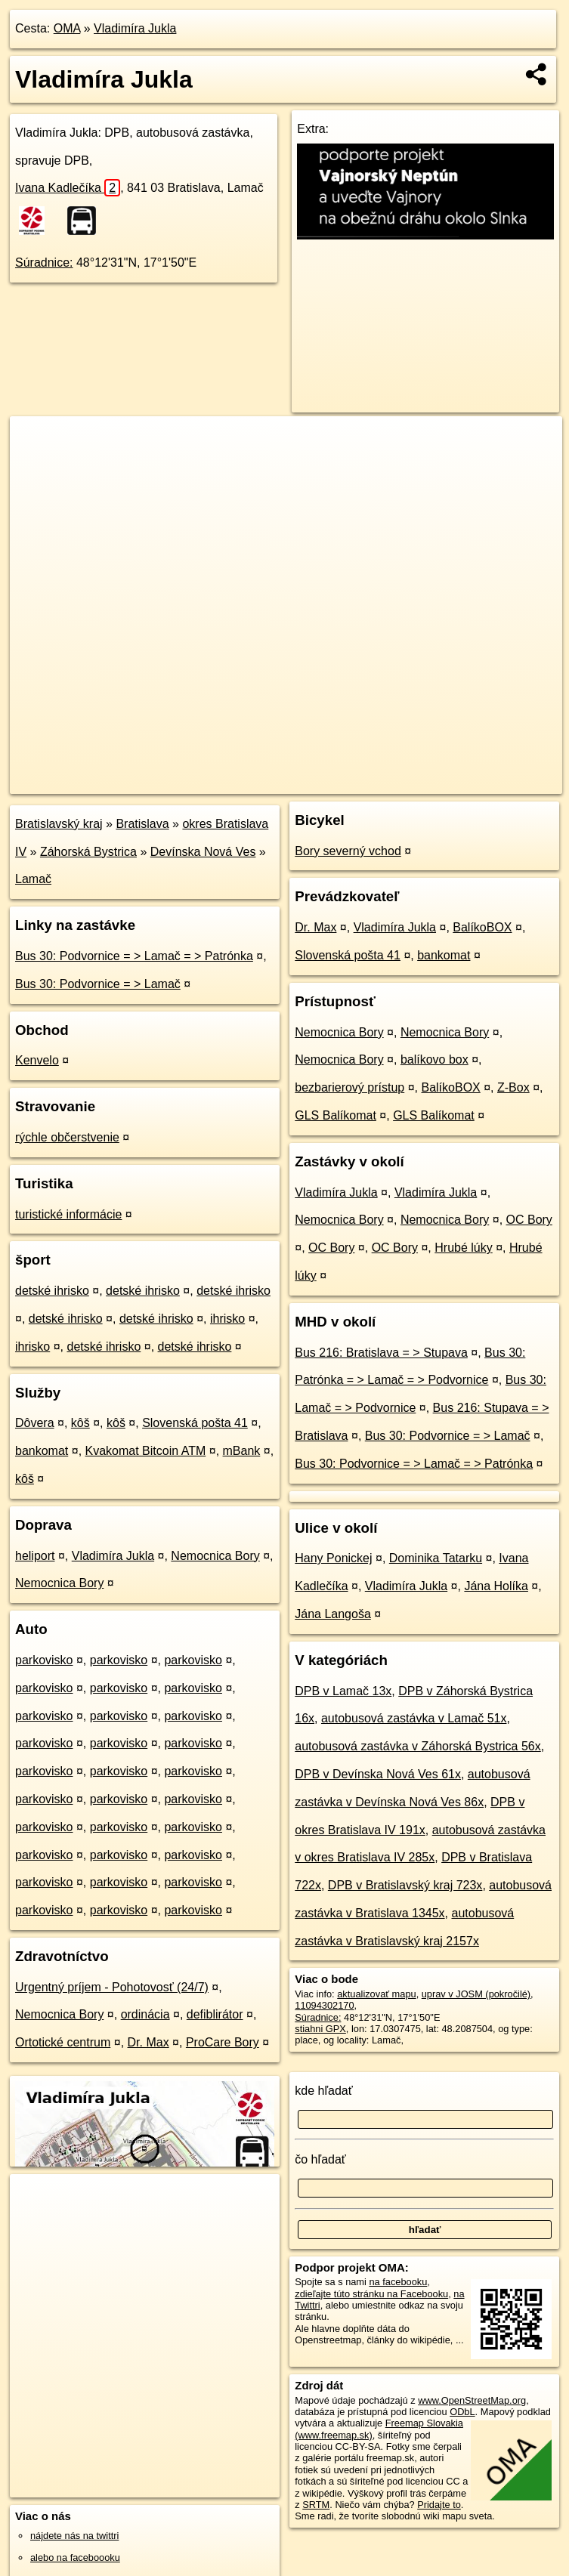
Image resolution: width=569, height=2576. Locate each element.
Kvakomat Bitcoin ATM (145, 1450)
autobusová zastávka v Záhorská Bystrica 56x (418, 1746)
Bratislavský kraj (59, 823)
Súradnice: (44, 262)
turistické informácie (68, 1214)
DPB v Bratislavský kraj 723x (405, 1885)
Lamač (33, 879)
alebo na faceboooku (75, 2557)
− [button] (36, 465)
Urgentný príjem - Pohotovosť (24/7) (112, 1987)
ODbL (462, 2411)
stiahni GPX (320, 2028)
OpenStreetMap (296, 781)
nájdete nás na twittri (74, 2535)
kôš (80, 1422)
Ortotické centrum (62, 2042)
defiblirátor (215, 2014)
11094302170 (324, 2005)
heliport (34, 1555)
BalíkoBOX (482, 927)
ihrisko (227, 1318)
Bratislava (142, 823)
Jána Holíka (496, 1586)
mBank (242, 1450)
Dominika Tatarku (435, 1558)
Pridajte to (439, 2504)
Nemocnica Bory (215, 1555)
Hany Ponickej (333, 1558)
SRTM (315, 2504)
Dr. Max (148, 2042)
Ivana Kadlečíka (67, 187)
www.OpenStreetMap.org (472, 2400)
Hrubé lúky (463, 1247)
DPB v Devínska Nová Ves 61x (378, 1774)
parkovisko (44, 1660)
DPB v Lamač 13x (343, 1691)
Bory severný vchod (348, 851)
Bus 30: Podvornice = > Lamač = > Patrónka (134, 956)
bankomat (41, 1450)
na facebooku (398, 2281)
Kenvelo (37, 1060)
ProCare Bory (222, 2042)
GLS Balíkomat (335, 1115)
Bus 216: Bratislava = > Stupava (381, 1352)
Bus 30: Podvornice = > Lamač (98, 984)
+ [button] (36, 442)
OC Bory (529, 1219)
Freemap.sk (375, 781)
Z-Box (513, 1087)
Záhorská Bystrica (88, 851)
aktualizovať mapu (376, 1994)
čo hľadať (320, 2159)
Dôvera (34, 1422)
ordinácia (145, 2014)
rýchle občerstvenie (67, 1137)
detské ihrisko (52, 1290)
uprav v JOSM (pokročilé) (476, 1994)
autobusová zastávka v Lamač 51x (413, 1718)
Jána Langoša (333, 1614)
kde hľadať (324, 2090)
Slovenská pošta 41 (195, 1422)
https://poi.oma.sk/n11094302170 (491, 781)
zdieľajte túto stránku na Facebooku (371, 2294)
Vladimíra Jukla (135, 28)
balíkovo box (434, 1059)
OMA (67, 28)
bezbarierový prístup (349, 1087)
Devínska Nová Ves (203, 851)
